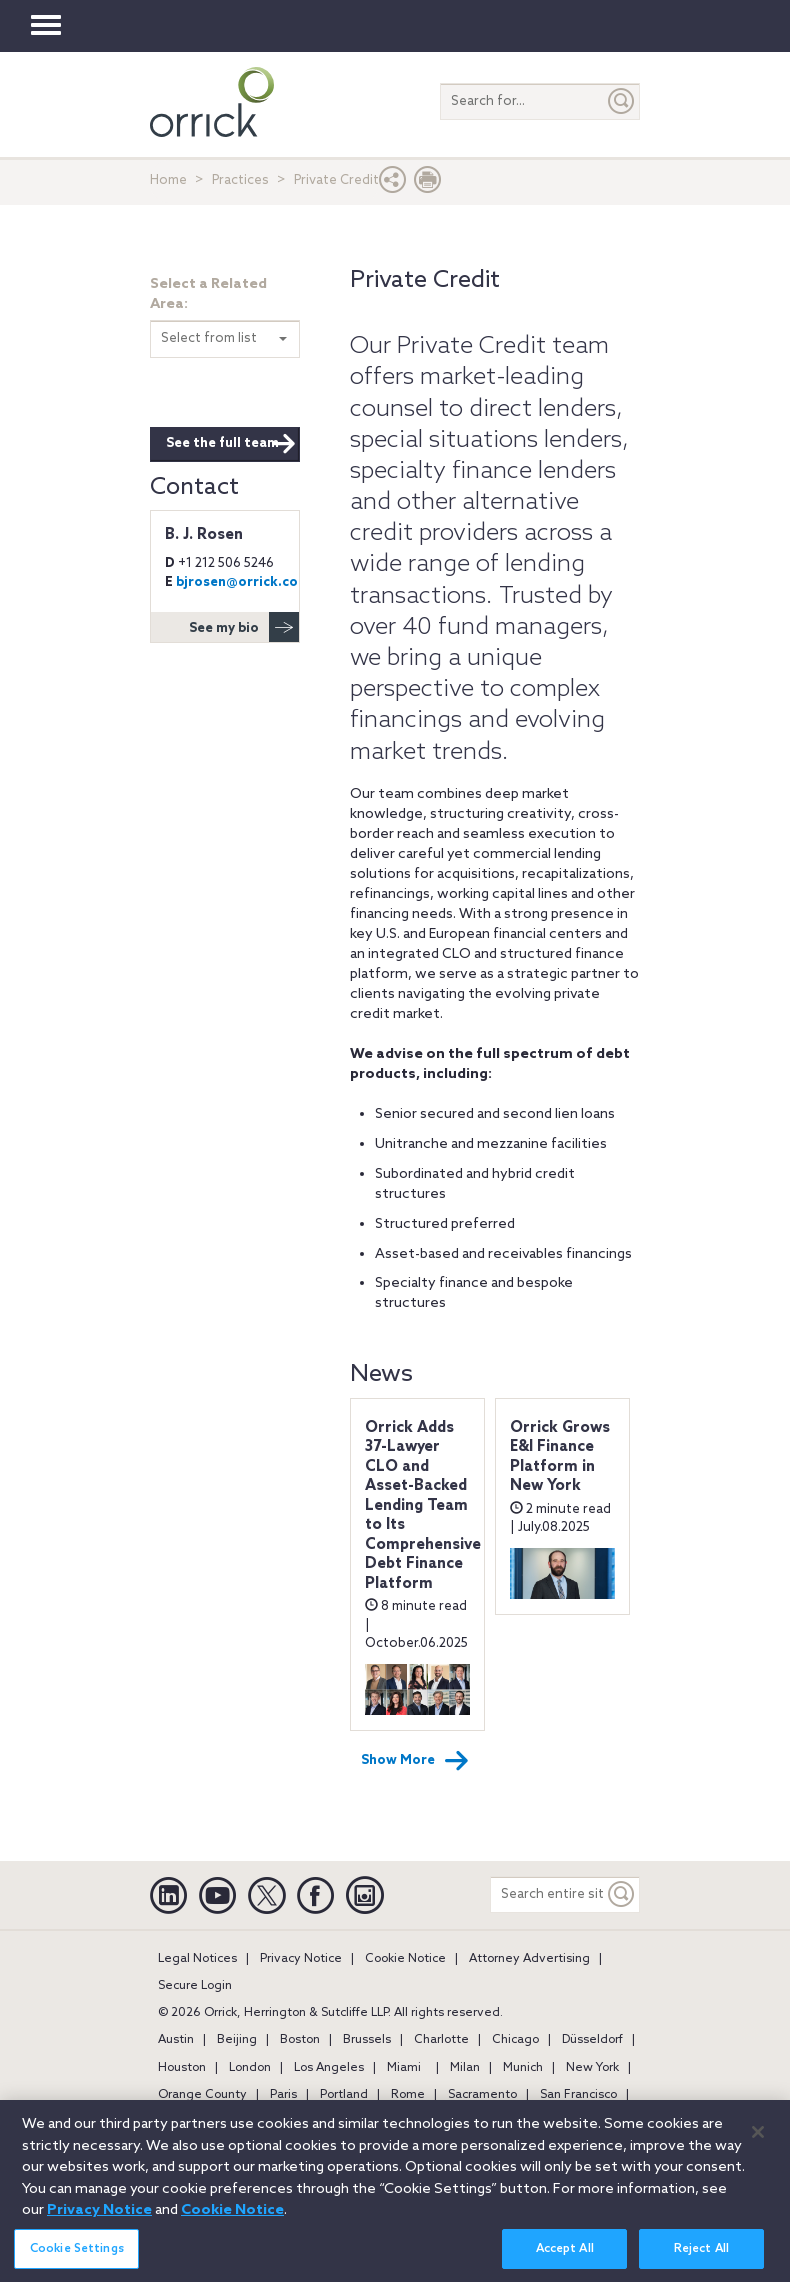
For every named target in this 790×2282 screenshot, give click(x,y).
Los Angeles (329, 2068)
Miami (404, 2068)
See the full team (231, 444)
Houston (182, 2068)
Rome (408, 2095)
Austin (176, 2040)
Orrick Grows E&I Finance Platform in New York (560, 1457)
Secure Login (195, 1986)
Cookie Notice (405, 1959)
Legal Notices (197, 1959)
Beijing (237, 2040)
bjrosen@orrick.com (243, 582)
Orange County (202, 2095)
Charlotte (441, 2040)
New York (592, 2068)
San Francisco (578, 2095)
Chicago (515, 2040)
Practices (240, 180)
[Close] (758, 2143)
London (250, 2068)
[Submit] (622, 101)
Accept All (565, 2260)
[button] (393, 184)
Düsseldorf (592, 2040)
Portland (344, 2095)
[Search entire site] (547, 1894)
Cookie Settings (77, 2260)
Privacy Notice (301, 1959)
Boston (300, 2040)
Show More (415, 1761)
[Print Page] (428, 184)
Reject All (701, 2260)
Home (168, 180)
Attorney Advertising (529, 1959)
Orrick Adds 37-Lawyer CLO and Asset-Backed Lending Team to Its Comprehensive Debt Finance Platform (423, 1506)
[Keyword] (622, 1894)
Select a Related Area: (208, 294)
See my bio (244, 627)
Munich (523, 2068)
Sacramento (482, 2095)
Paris (283, 2095)
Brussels (367, 2040)
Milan (465, 2068)
